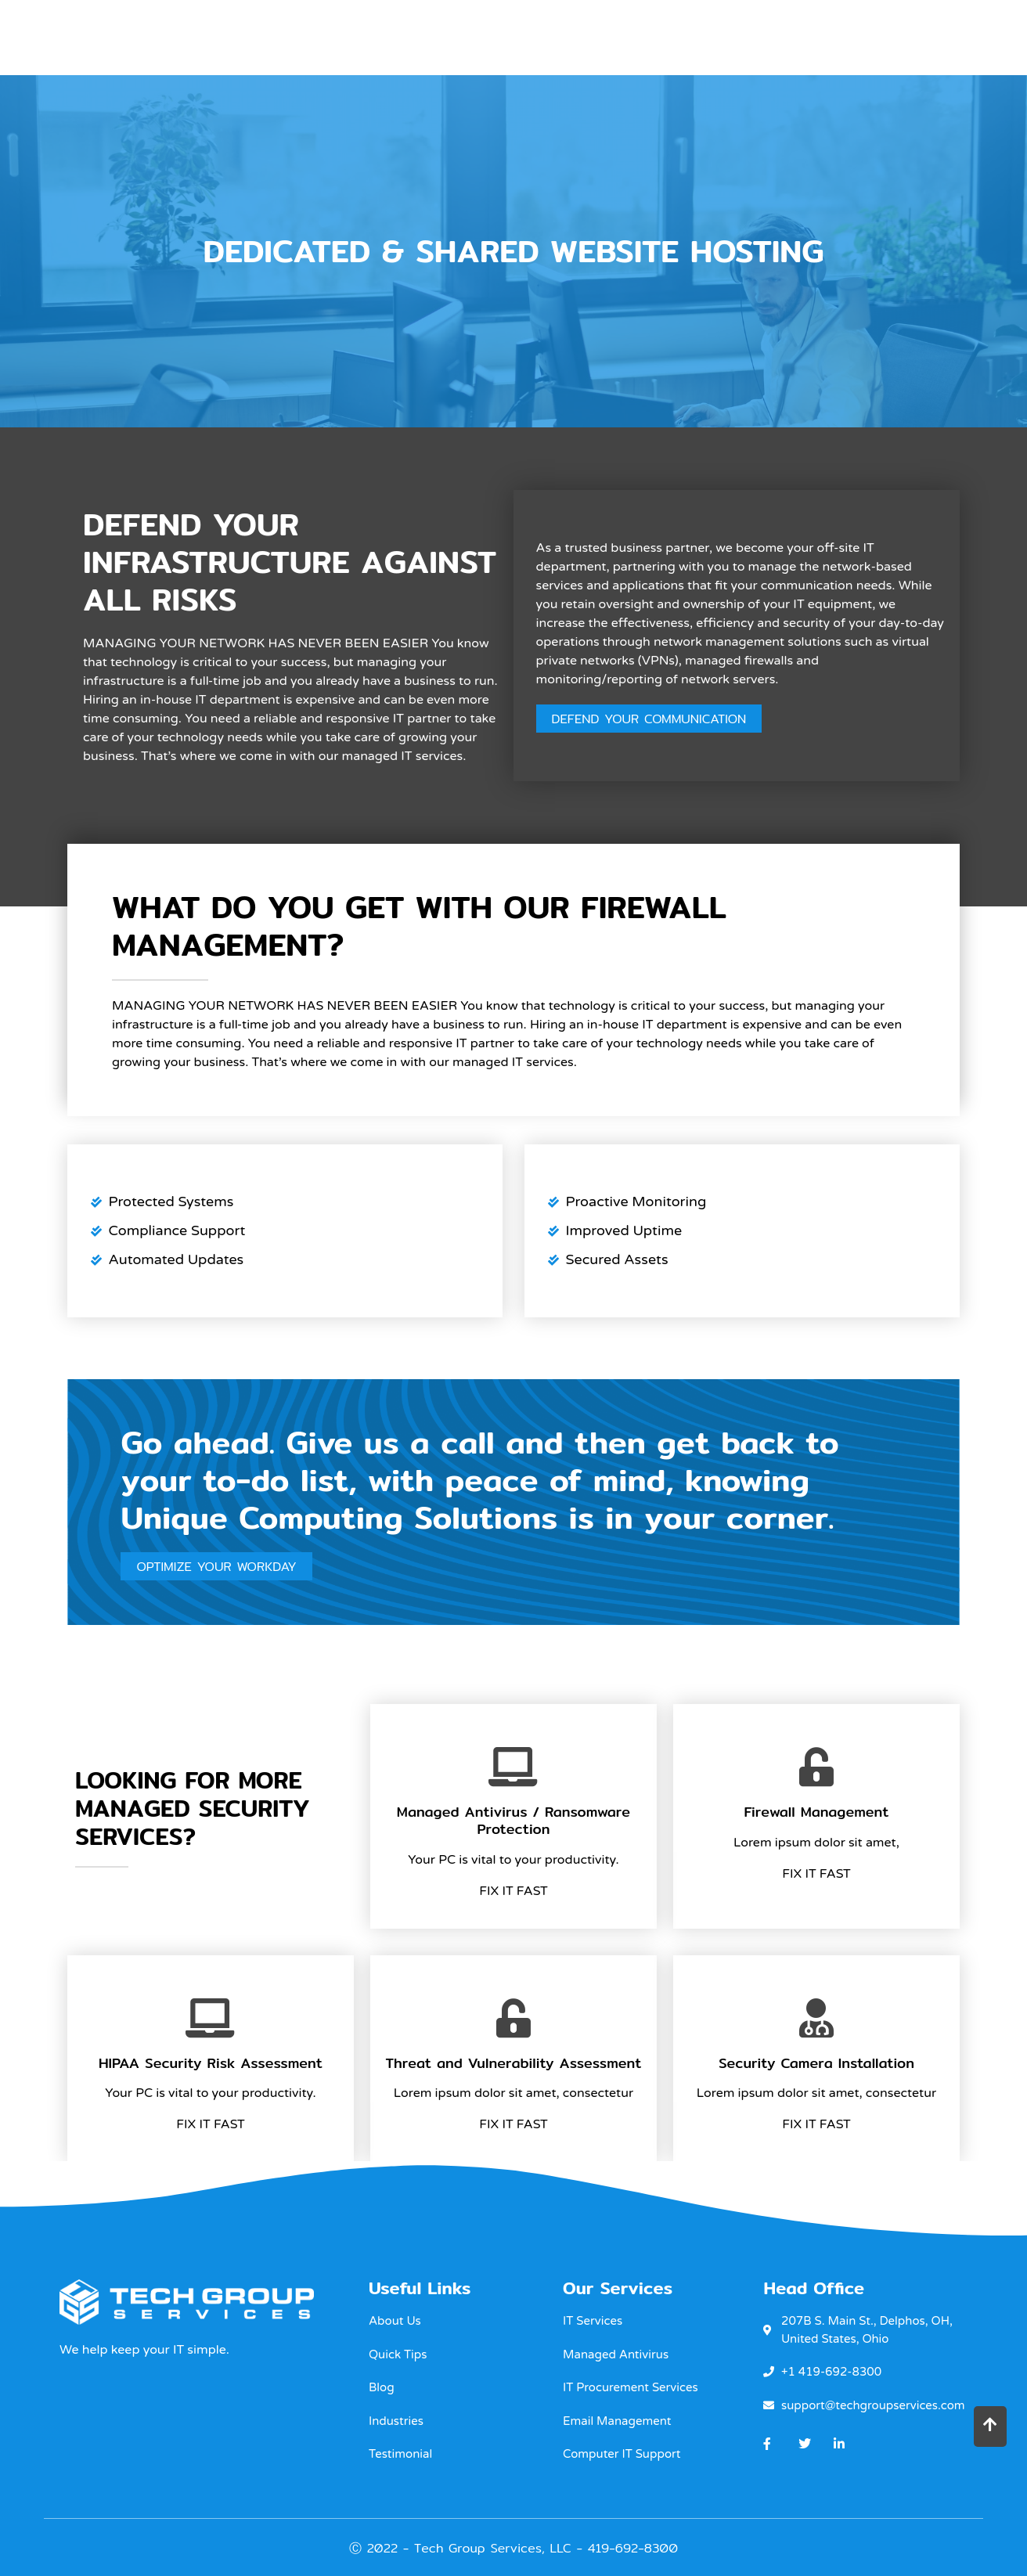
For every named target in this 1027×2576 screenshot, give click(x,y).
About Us (796, 36)
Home (488, 36)
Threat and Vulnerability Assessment (514, 2064)
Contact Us (898, 36)
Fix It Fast (513, 1892)
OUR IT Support (582, 36)
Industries (698, 36)
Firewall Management (816, 1813)
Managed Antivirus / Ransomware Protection (513, 1822)
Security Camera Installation (816, 2064)
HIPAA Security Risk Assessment (211, 2064)
